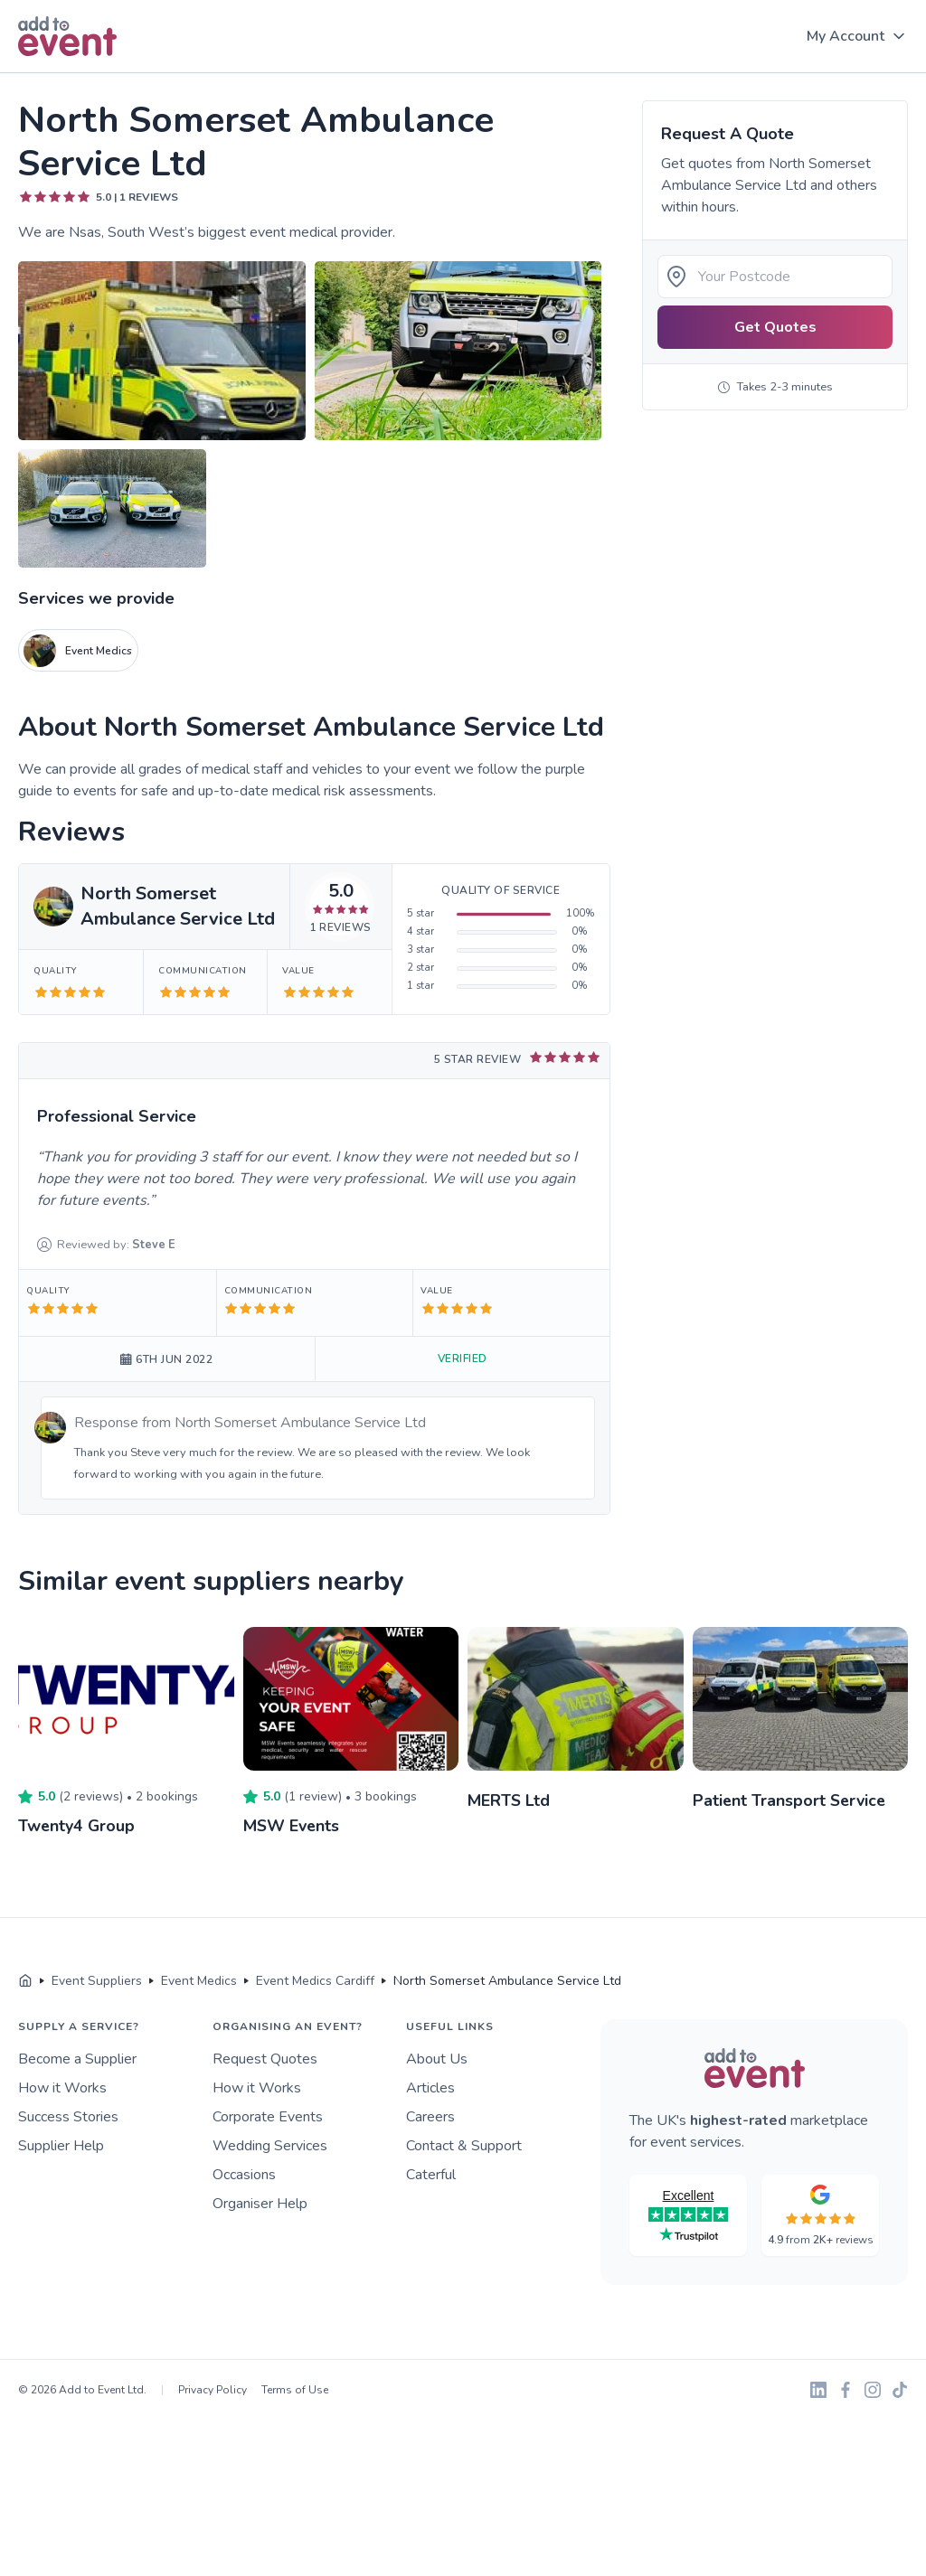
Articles (430, 2087)
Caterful (431, 2174)
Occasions (244, 2174)
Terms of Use (294, 2389)
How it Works (62, 2087)
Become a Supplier (77, 2058)
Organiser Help (260, 2203)
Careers (430, 2116)
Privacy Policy (212, 2389)
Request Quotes (265, 2058)
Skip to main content (64, 73)
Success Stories (68, 2116)
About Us (437, 2058)
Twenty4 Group (77, 1826)
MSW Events (292, 1826)
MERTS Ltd (509, 1800)
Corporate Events (268, 2116)
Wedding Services (270, 2145)
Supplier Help (61, 2145)
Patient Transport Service (791, 1800)
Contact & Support (464, 2145)
